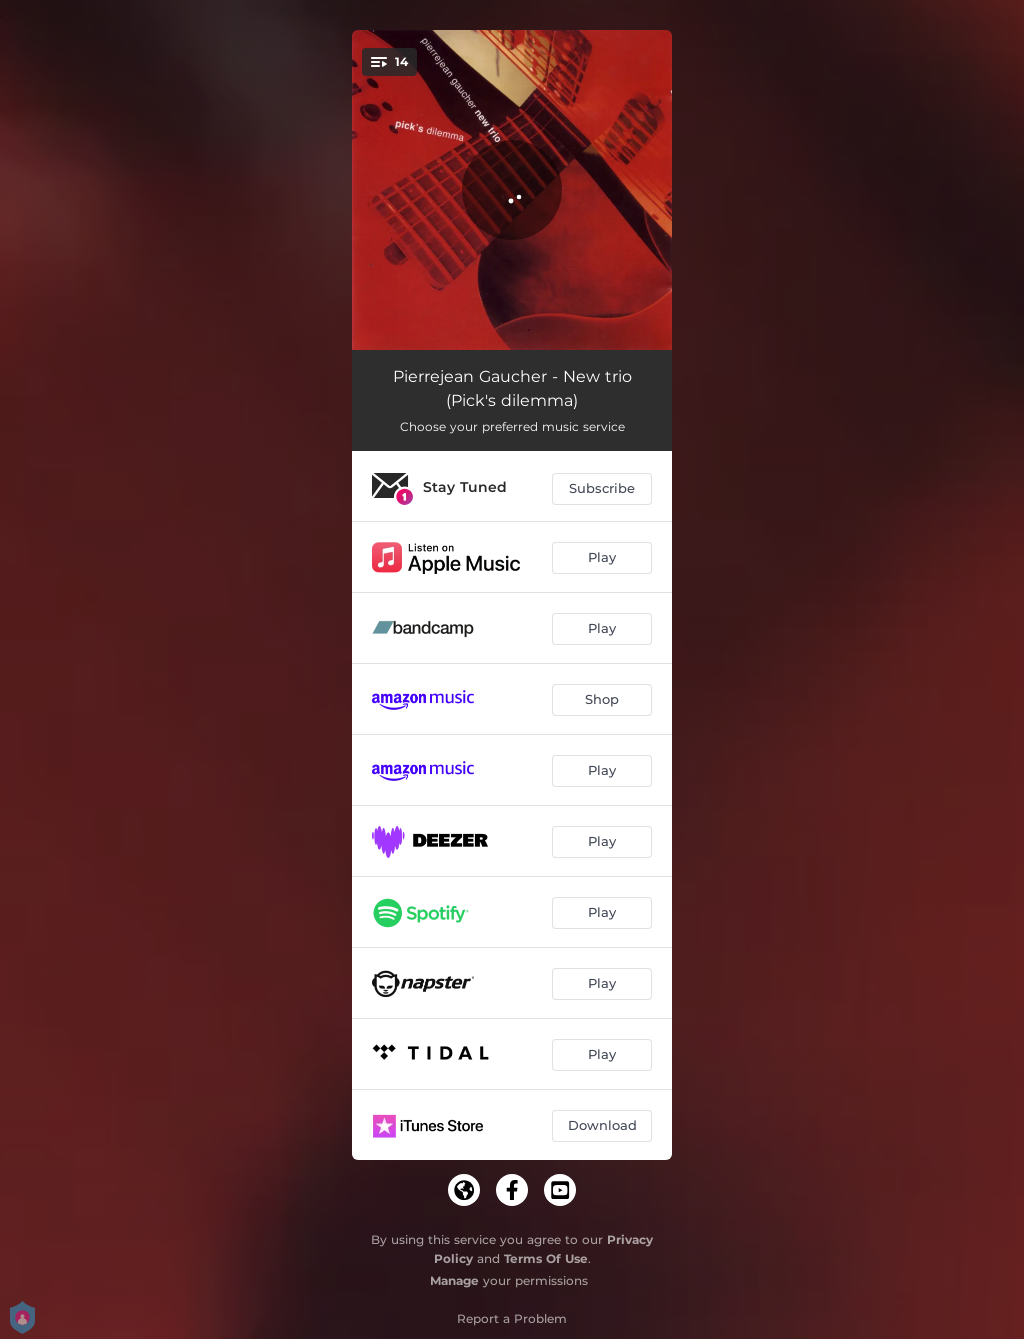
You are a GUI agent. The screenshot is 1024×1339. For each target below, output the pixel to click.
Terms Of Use (546, 1258)
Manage (454, 1280)
